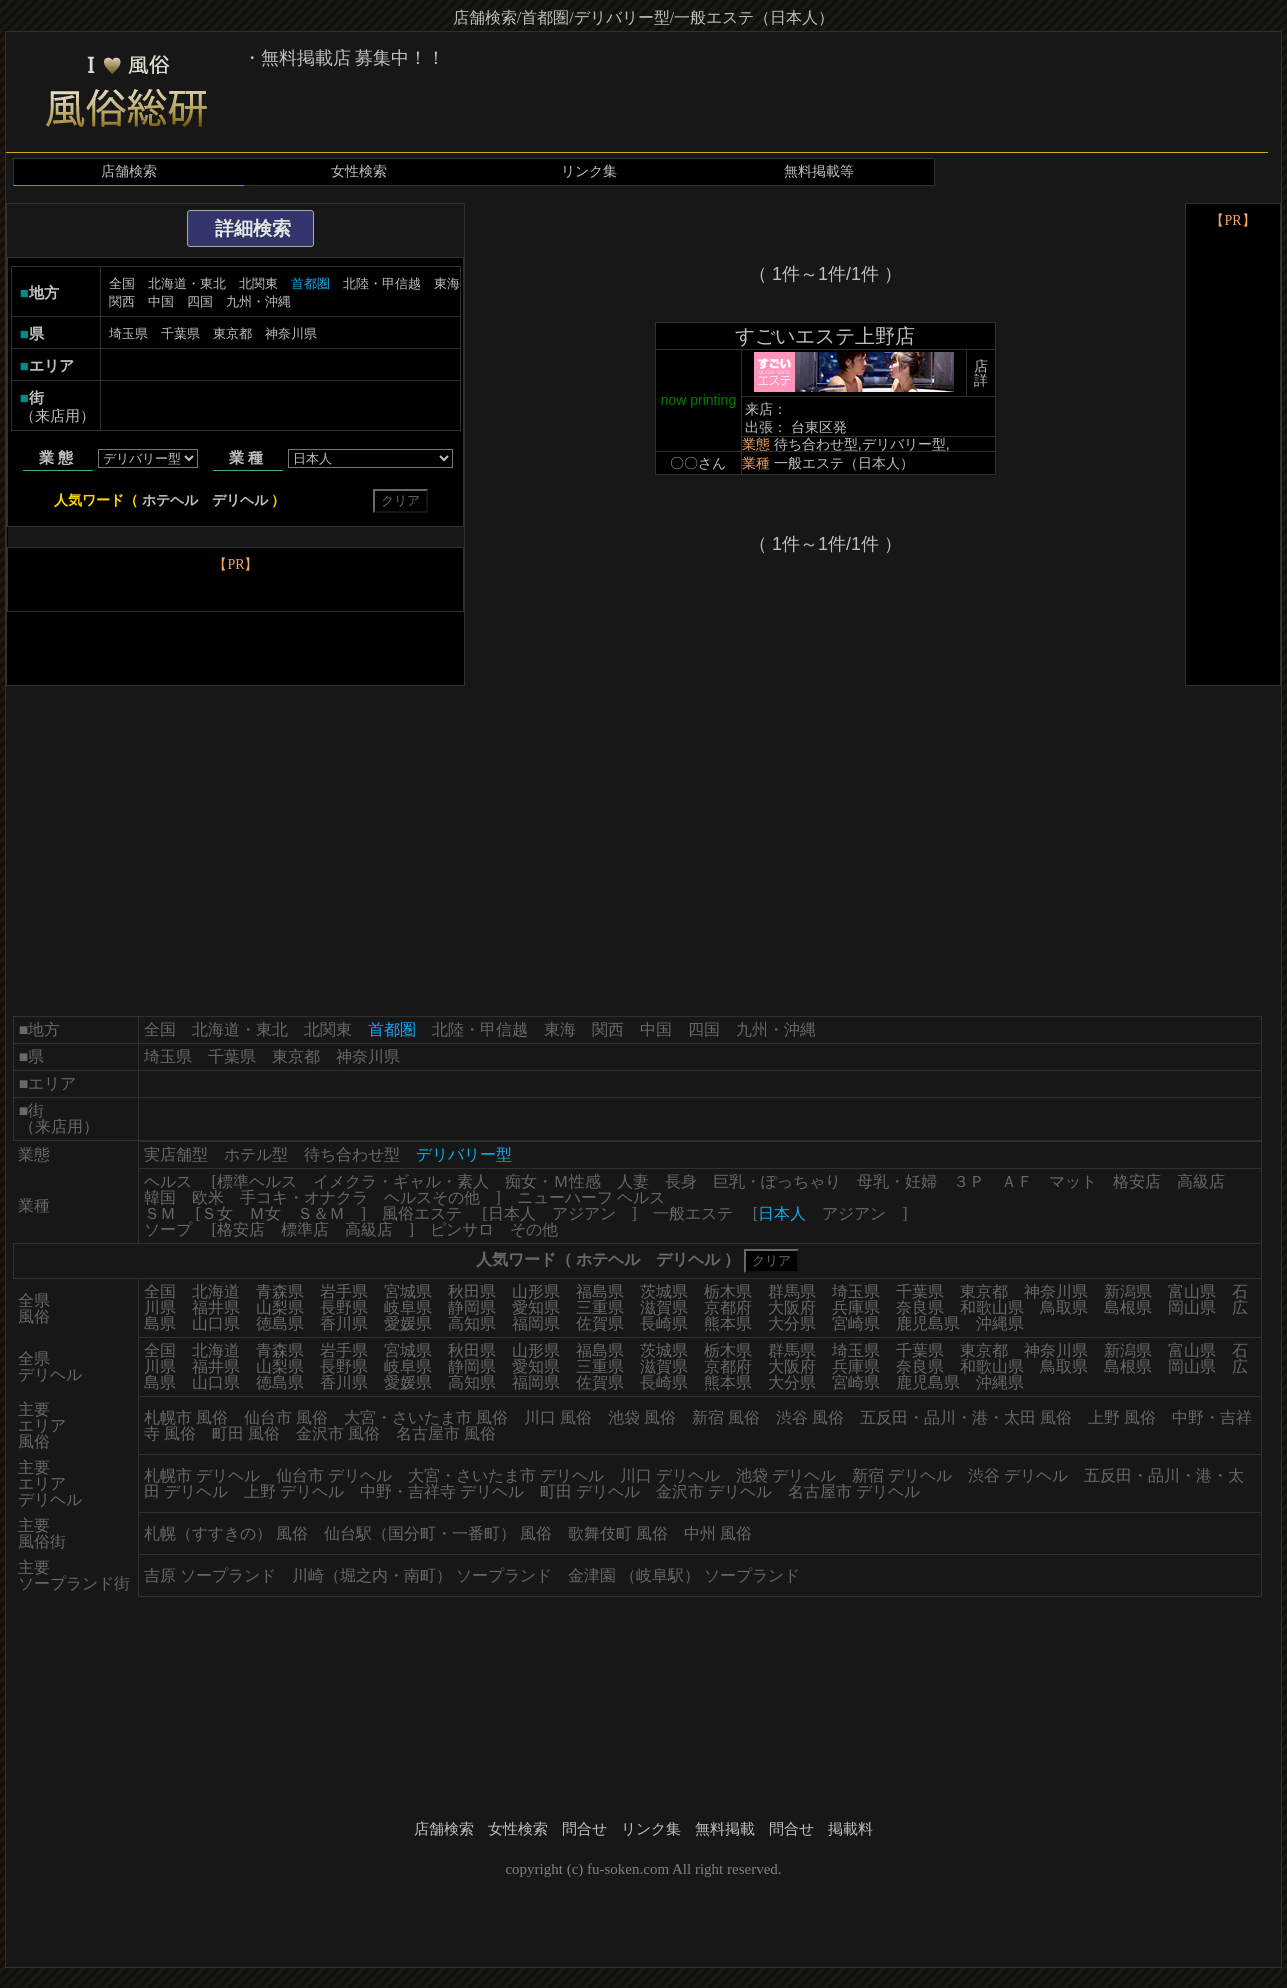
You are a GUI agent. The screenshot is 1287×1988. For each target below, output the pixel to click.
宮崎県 (856, 1323)
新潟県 (1128, 1291)
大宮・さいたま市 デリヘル (506, 1475)
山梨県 (280, 1307)
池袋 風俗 (642, 1417)
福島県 (600, 1291)
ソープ (168, 1229)
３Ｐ (969, 1181)
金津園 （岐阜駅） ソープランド (684, 1575)
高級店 (1201, 1181)
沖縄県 (1000, 1323)
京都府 (728, 1307)
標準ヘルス (257, 1181)
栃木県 (728, 1291)
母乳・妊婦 (897, 1181)
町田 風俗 (246, 1433)
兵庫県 (856, 1307)
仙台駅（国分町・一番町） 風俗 (438, 1533)
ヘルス (168, 1181)
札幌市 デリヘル (202, 1475)
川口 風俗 (558, 1417)
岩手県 (344, 1291)
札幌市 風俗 (186, 1417)
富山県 (1192, 1291)
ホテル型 (256, 1154)
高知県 (472, 1323)
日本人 (512, 1213)
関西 (122, 301)
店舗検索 (129, 171)
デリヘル (240, 500)
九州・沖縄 (258, 301)
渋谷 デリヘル (1018, 1475)
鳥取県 (1064, 1307)
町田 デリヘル (590, 1491)
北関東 (258, 283)
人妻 (633, 1181)
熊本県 (728, 1323)
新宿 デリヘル (902, 1475)
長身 (681, 1181)
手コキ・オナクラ (304, 1197)
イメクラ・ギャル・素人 (401, 1181)
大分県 (792, 1323)
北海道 (216, 1291)
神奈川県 (291, 333)
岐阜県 (408, 1307)
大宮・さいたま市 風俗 (426, 1417)
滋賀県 (664, 1307)
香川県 (344, 1323)
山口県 (216, 1323)
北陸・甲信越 (382, 283)
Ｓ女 (217, 1213)
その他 (534, 1229)
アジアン (584, 1213)
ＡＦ (1017, 1181)
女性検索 (359, 171)
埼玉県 (128, 333)
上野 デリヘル (294, 1491)
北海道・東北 (187, 283)
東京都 (232, 333)
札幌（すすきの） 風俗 (226, 1533)
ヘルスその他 (432, 1197)
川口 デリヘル (670, 1475)
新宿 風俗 (726, 1417)
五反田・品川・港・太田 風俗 (966, 1417)
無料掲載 (725, 1829)
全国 (122, 283)
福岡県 (536, 1323)
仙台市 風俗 (286, 1417)
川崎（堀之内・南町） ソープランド (422, 1575)
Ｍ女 (265, 1213)
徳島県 (280, 1323)
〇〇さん (698, 463)
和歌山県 (992, 1307)
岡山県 (1192, 1307)
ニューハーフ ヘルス (591, 1197)
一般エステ (693, 1213)
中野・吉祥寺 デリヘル (442, 1491)
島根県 (1128, 1307)
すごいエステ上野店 (825, 336)
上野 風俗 (1122, 1417)
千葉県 (180, 333)
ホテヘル (170, 500)
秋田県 (472, 1291)
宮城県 (408, 1291)
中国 (161, 301)
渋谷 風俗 (810, 1417)
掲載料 (850, 1829)
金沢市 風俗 (338, 1433)
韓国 (160, 1197)
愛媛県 (408, 1323)
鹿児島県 (928, 1323)
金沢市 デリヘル (714, 1491)
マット (1073, 1181)
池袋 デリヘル (786, 1475)
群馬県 (792, 1291)
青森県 (280, 1291)
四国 (200, 301)
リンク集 (589, 171)
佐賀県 (600, 1323)
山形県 (536, 1291)
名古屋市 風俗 (446, 1433)
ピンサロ (462, 1229)
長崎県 (664, 1323)
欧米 (208, 1197)
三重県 (600, 1307)
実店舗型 (176, 1154)
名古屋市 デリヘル (854, 1491)
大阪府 (792, 1307)
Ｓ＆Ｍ (321, 1213)
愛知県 (536, 1307)
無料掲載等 (819, 171)
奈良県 (920, 1307)
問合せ (584, 1829)
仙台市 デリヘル (334, 1475)
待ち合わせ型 (352, 1154)
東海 (447, 283)
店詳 (981, 373)
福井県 (216, 1307)
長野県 (344, 1307)
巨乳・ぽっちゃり (777, 1181)
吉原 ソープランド (210, 1575)
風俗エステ (422, 1213)
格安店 (1137, 1181)
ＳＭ (160, 1213)
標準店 (305, 1229)
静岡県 (472, 1307)
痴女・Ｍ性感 (553, 1181)
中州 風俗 (718, 1533)
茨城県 (664, 1291)
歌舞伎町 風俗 (618, 1533)
